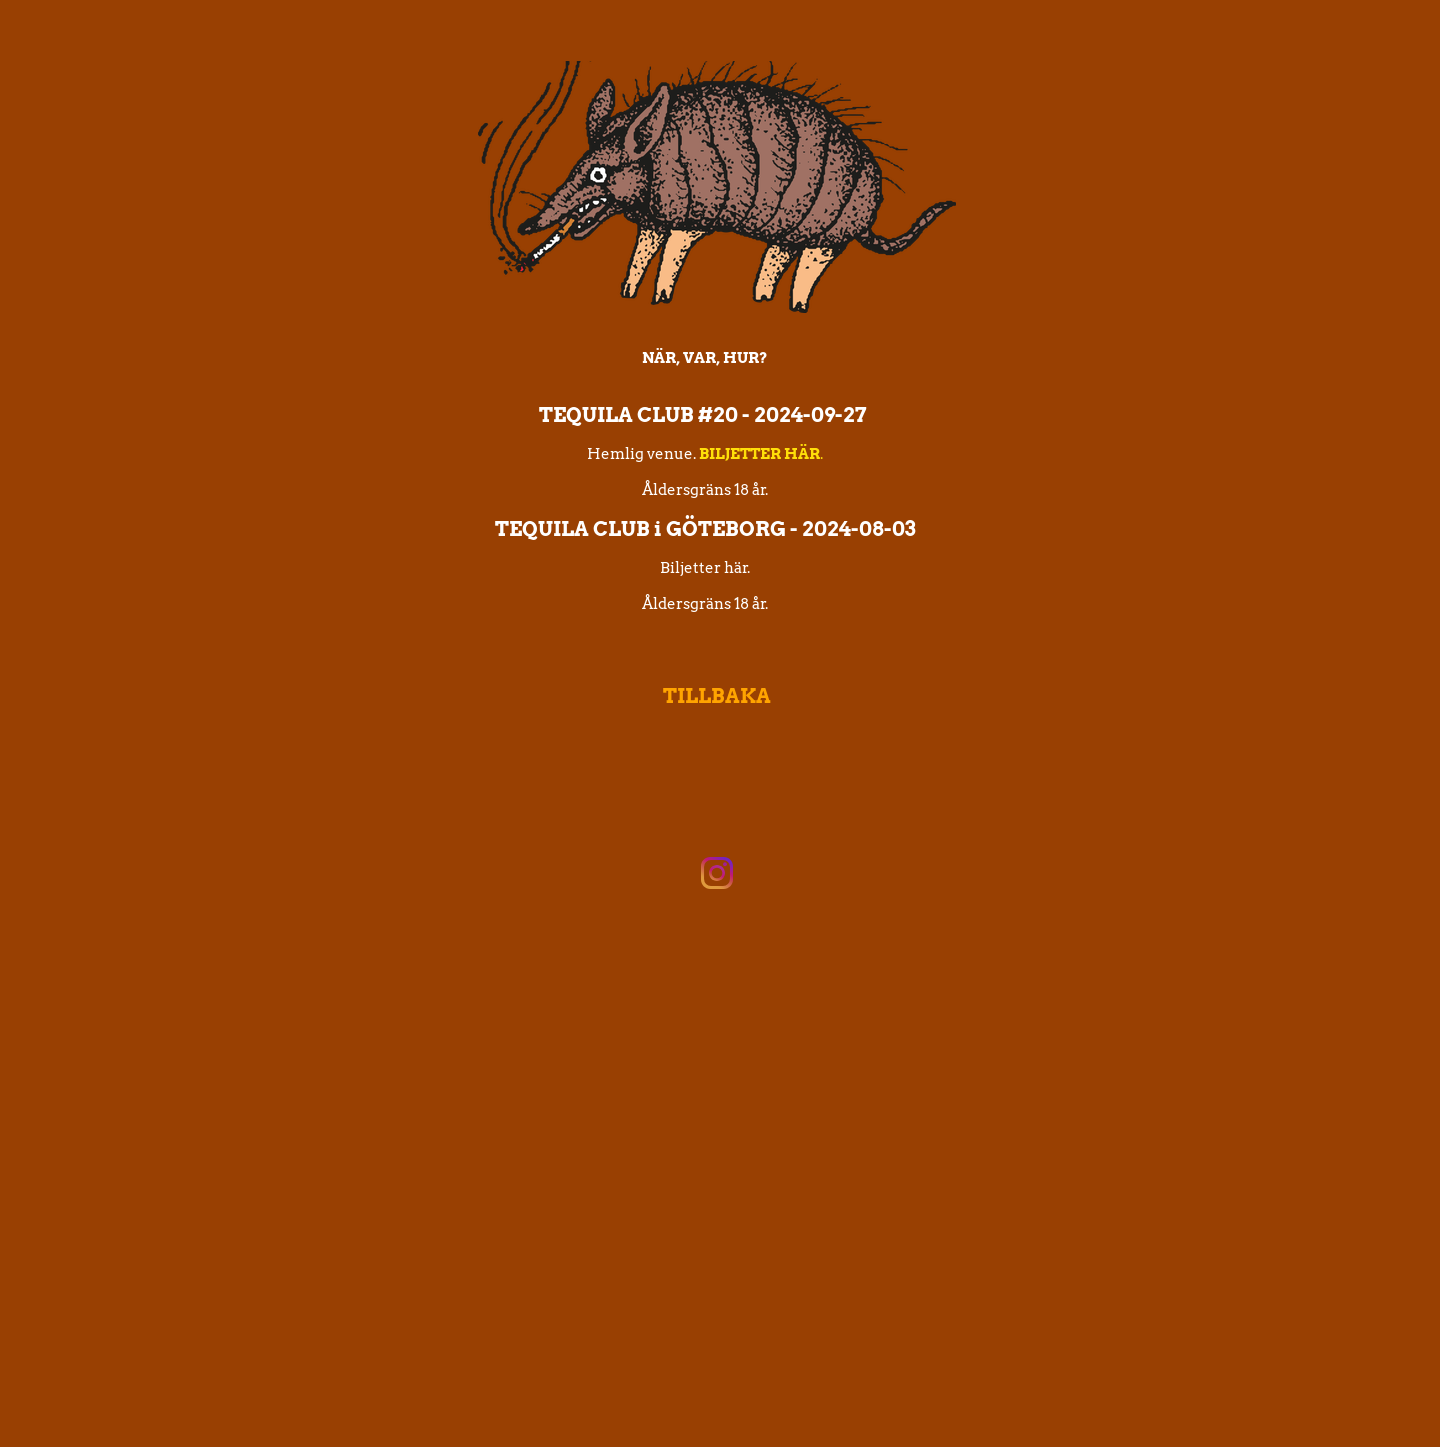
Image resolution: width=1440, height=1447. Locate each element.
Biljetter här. (705, 568)
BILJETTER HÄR (759, 454)
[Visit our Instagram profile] (717, 873)
